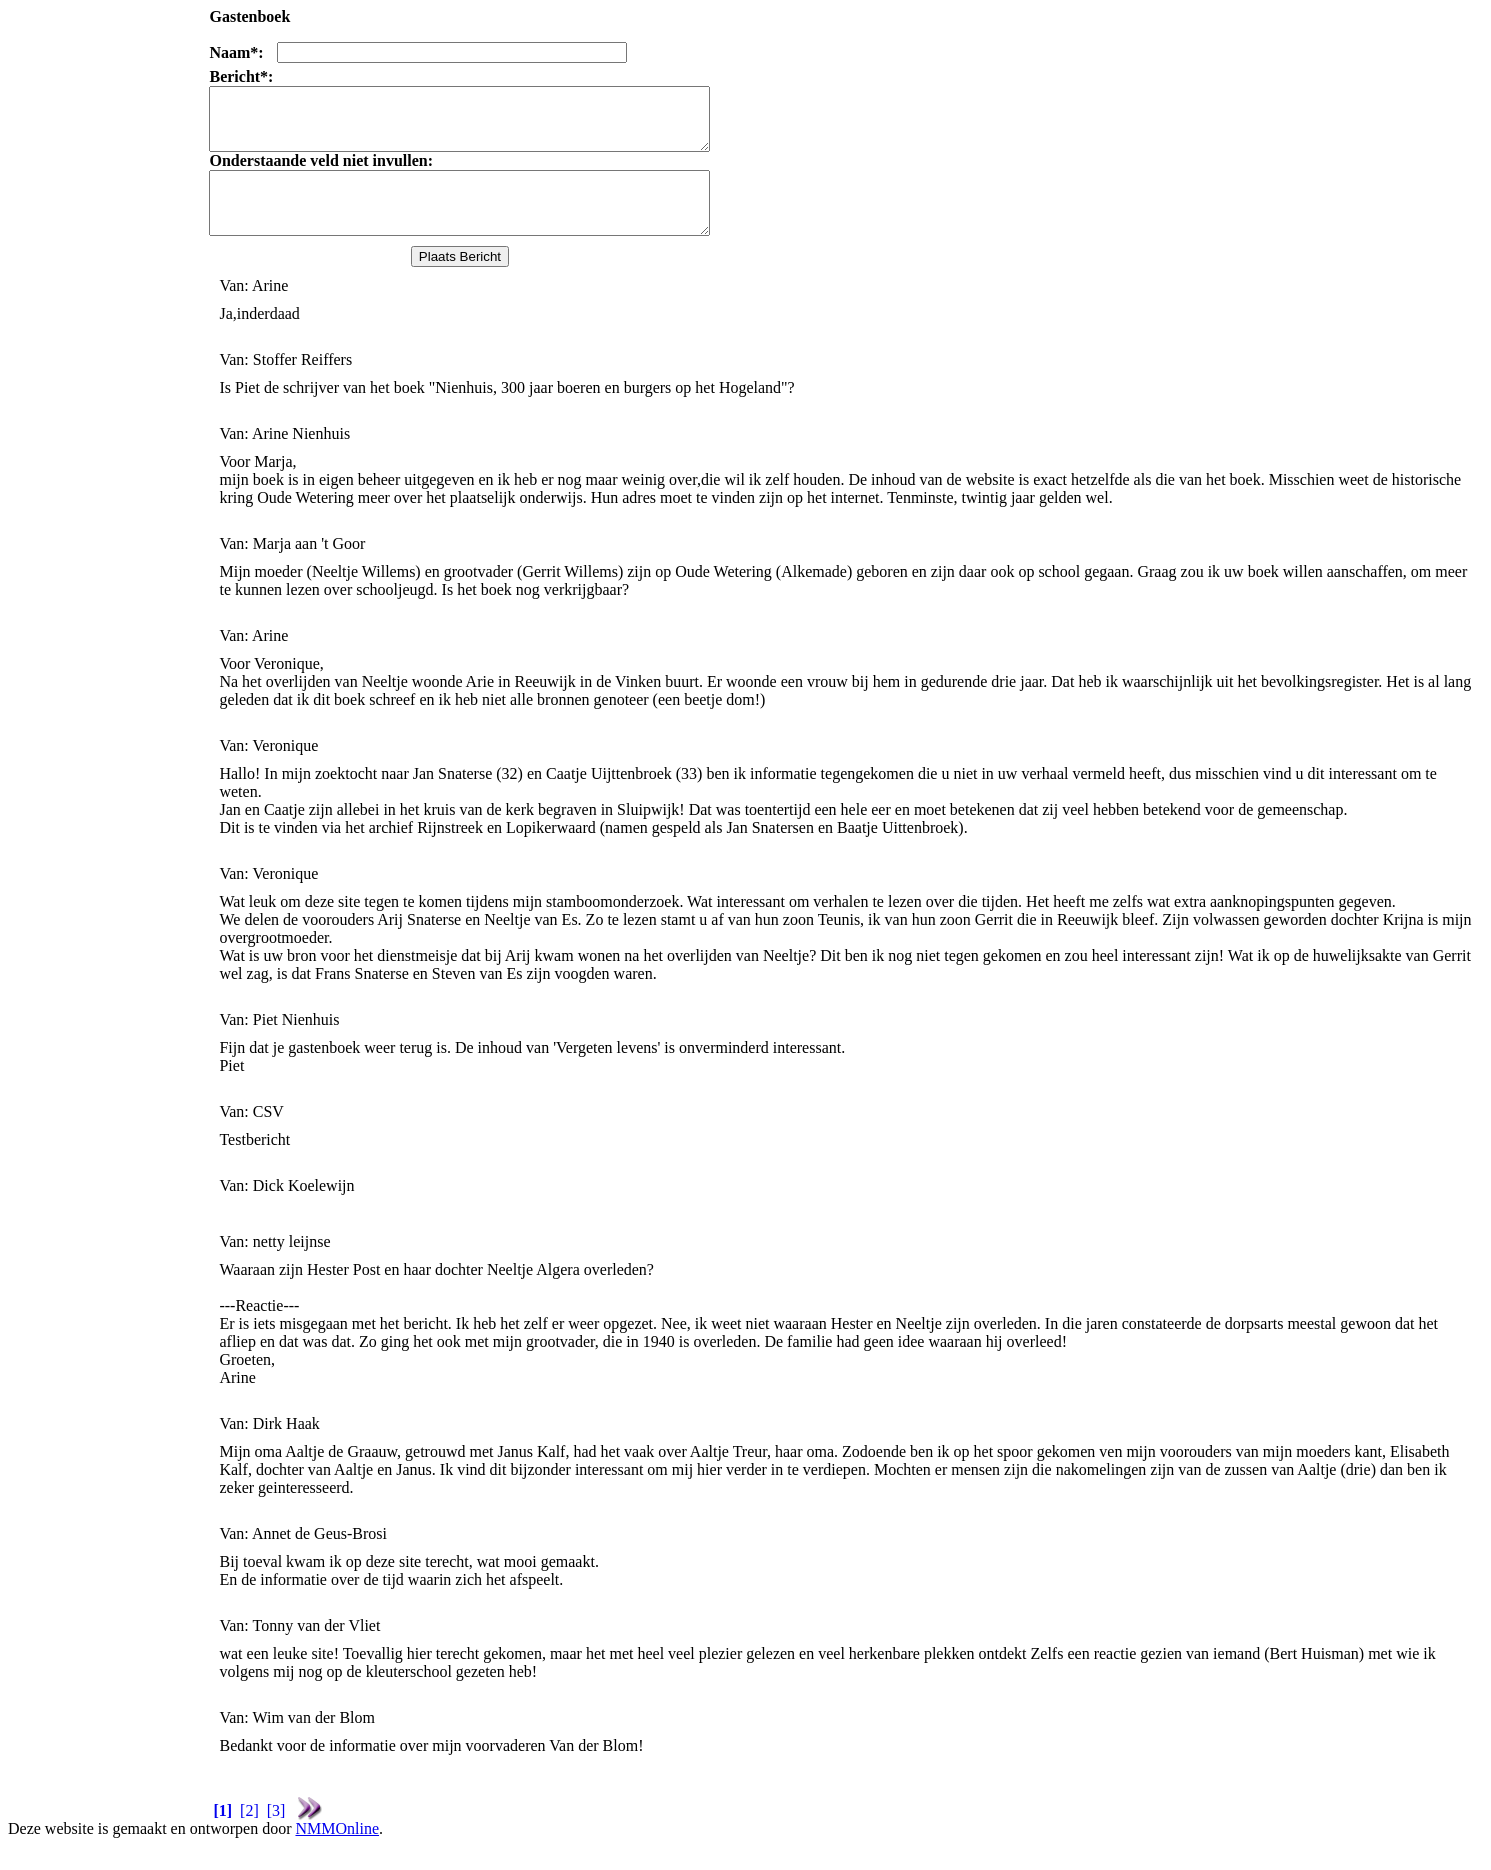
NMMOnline (337, 1852)
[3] (276, 1834)
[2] (249, 1834)
